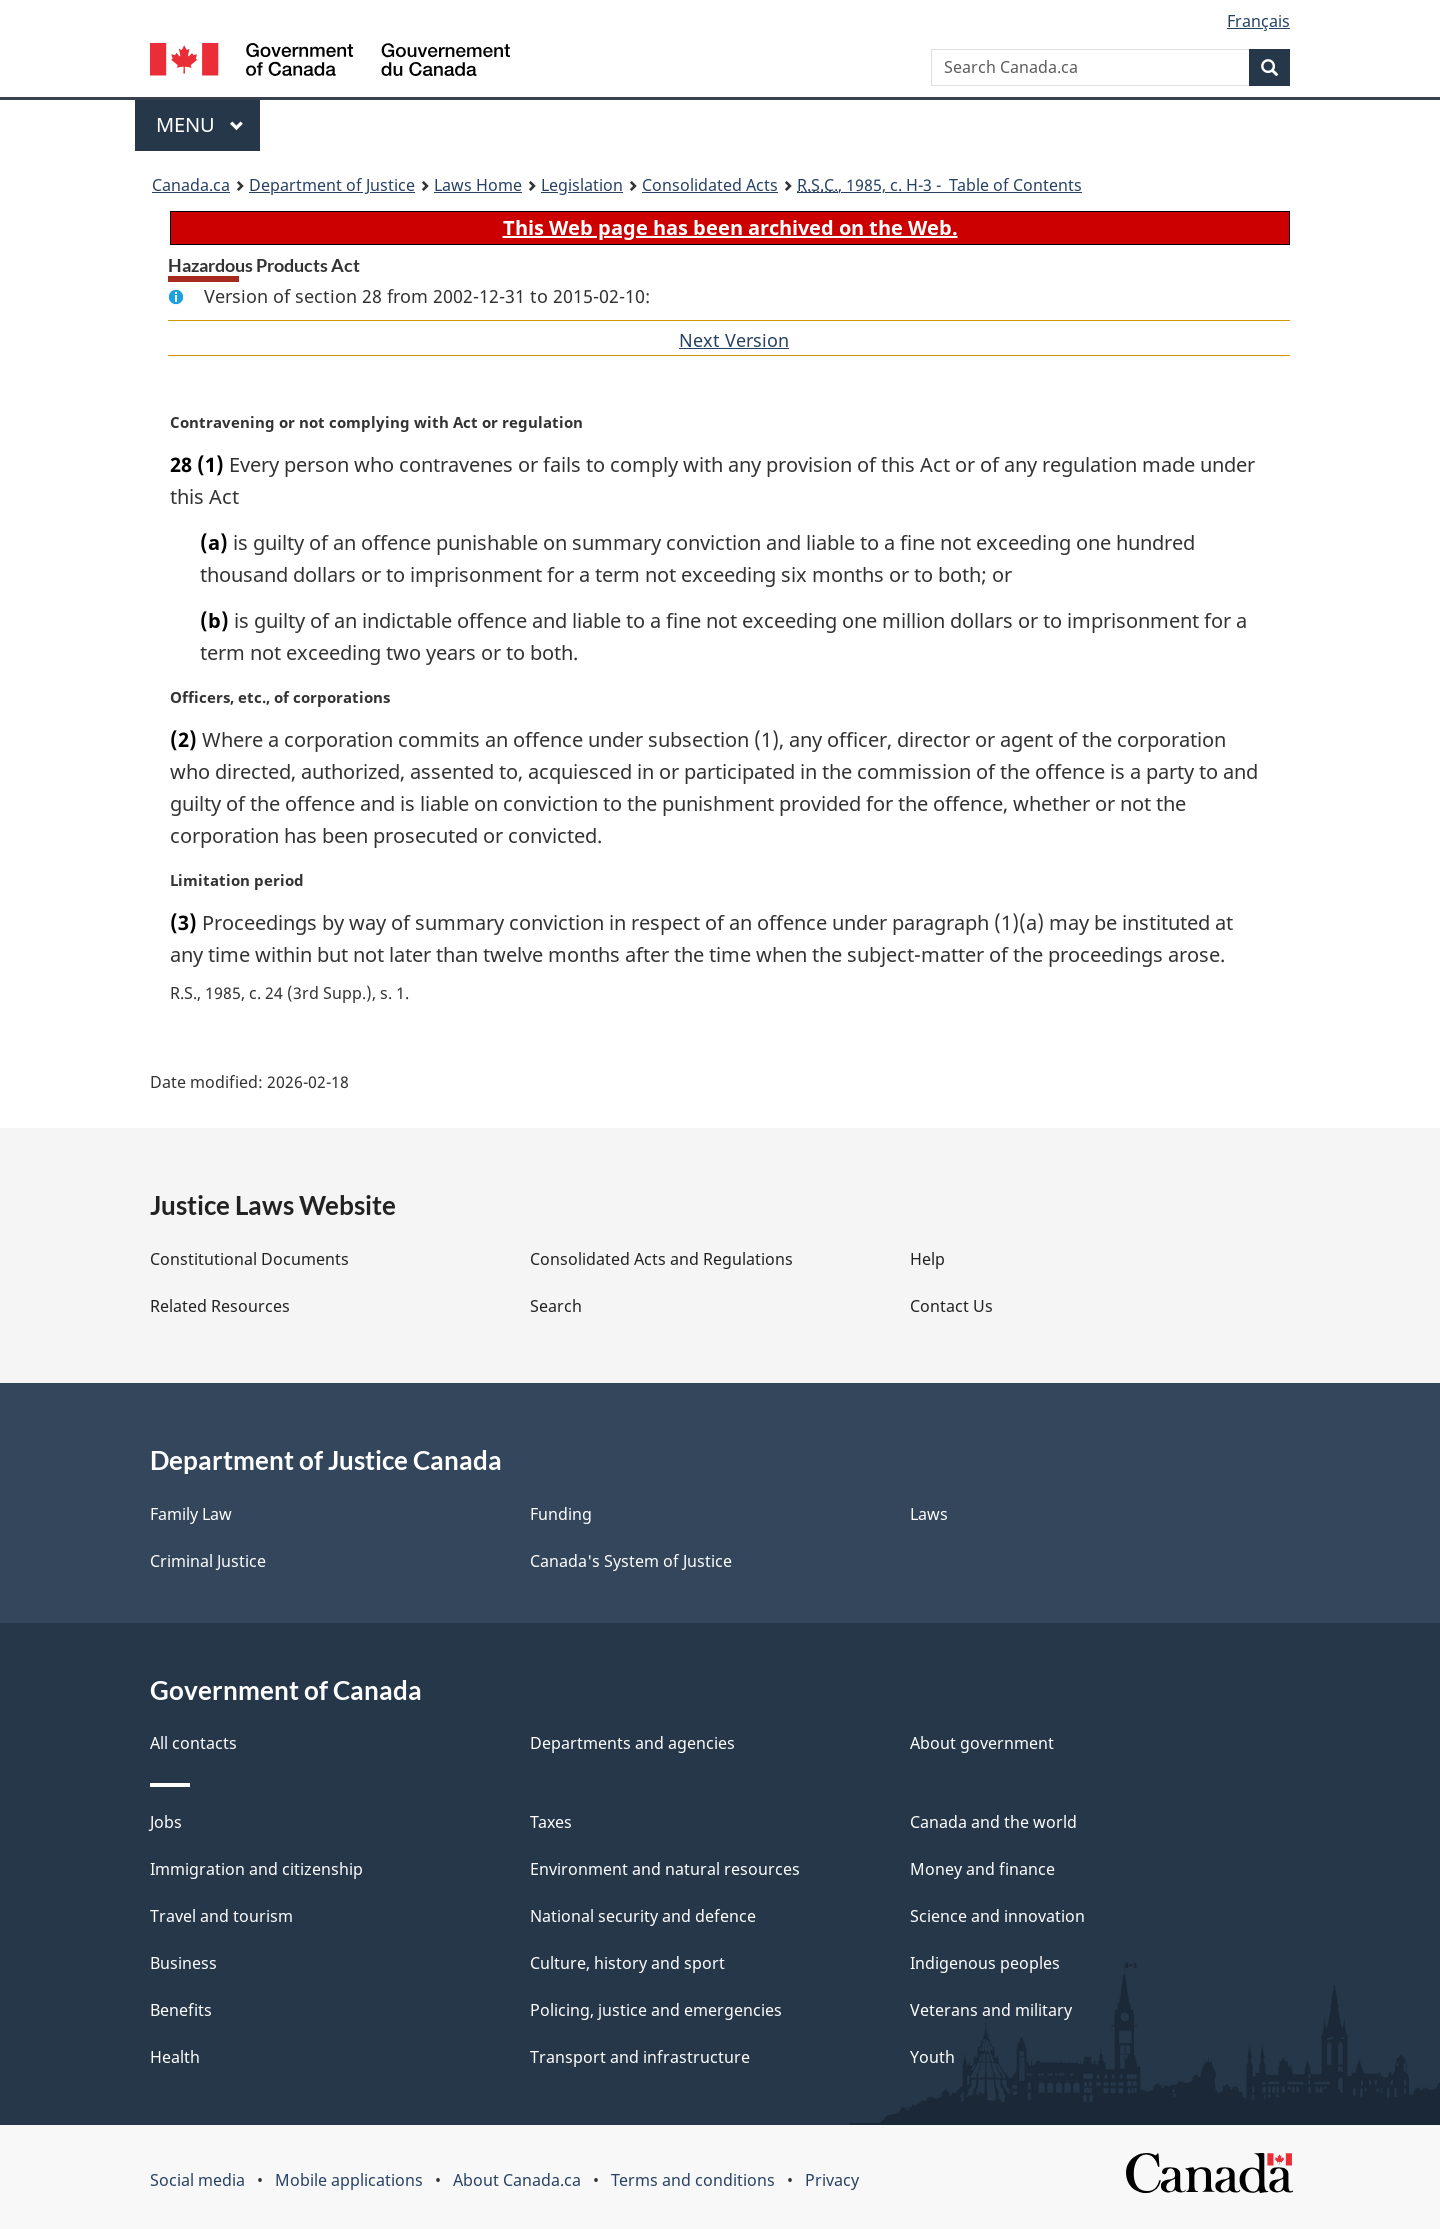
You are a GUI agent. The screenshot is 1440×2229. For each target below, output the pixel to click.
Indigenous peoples (985, 1963)
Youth (932, 2057)
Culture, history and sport (627, 1963)
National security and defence (643, 1916)
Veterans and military (991, 2010)
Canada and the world (993, 1822)
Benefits (181, 2010)
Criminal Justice (208, 1561)
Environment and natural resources (665, 1869)
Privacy (832, 2180)
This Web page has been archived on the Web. (730, 227)
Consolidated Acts (710, 185)
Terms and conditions (693, 2180)
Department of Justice (332, 185)
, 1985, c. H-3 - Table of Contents (939, 185)
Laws (929, 1514)
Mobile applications (349, 2180)
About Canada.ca (517, 2180)
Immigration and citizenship (256, 1869)
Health (175, 2057)
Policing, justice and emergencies (656, 2010)
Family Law (191, 1514)
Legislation (582, 185)
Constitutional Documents (249, 1259)
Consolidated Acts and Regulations (661, 1259)
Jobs (166, 1822)
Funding (561, 1514)
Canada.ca (191, 185)
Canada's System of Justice (631, 1561)
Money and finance (982, 1869)
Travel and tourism (221, 1916)
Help (927, 1259)
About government (982, 1743)
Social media (197, 2180)
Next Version (734, 340)
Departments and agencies (632, 1743)
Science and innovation (997, 1916)
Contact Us (951, 1306)
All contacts (193, 1743)
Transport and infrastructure (640, 2057)
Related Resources (220, 1306)
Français (1258, 21)
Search (556, 1306)
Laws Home (478, 185)
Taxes (551, 1822)
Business (183, 1963)
